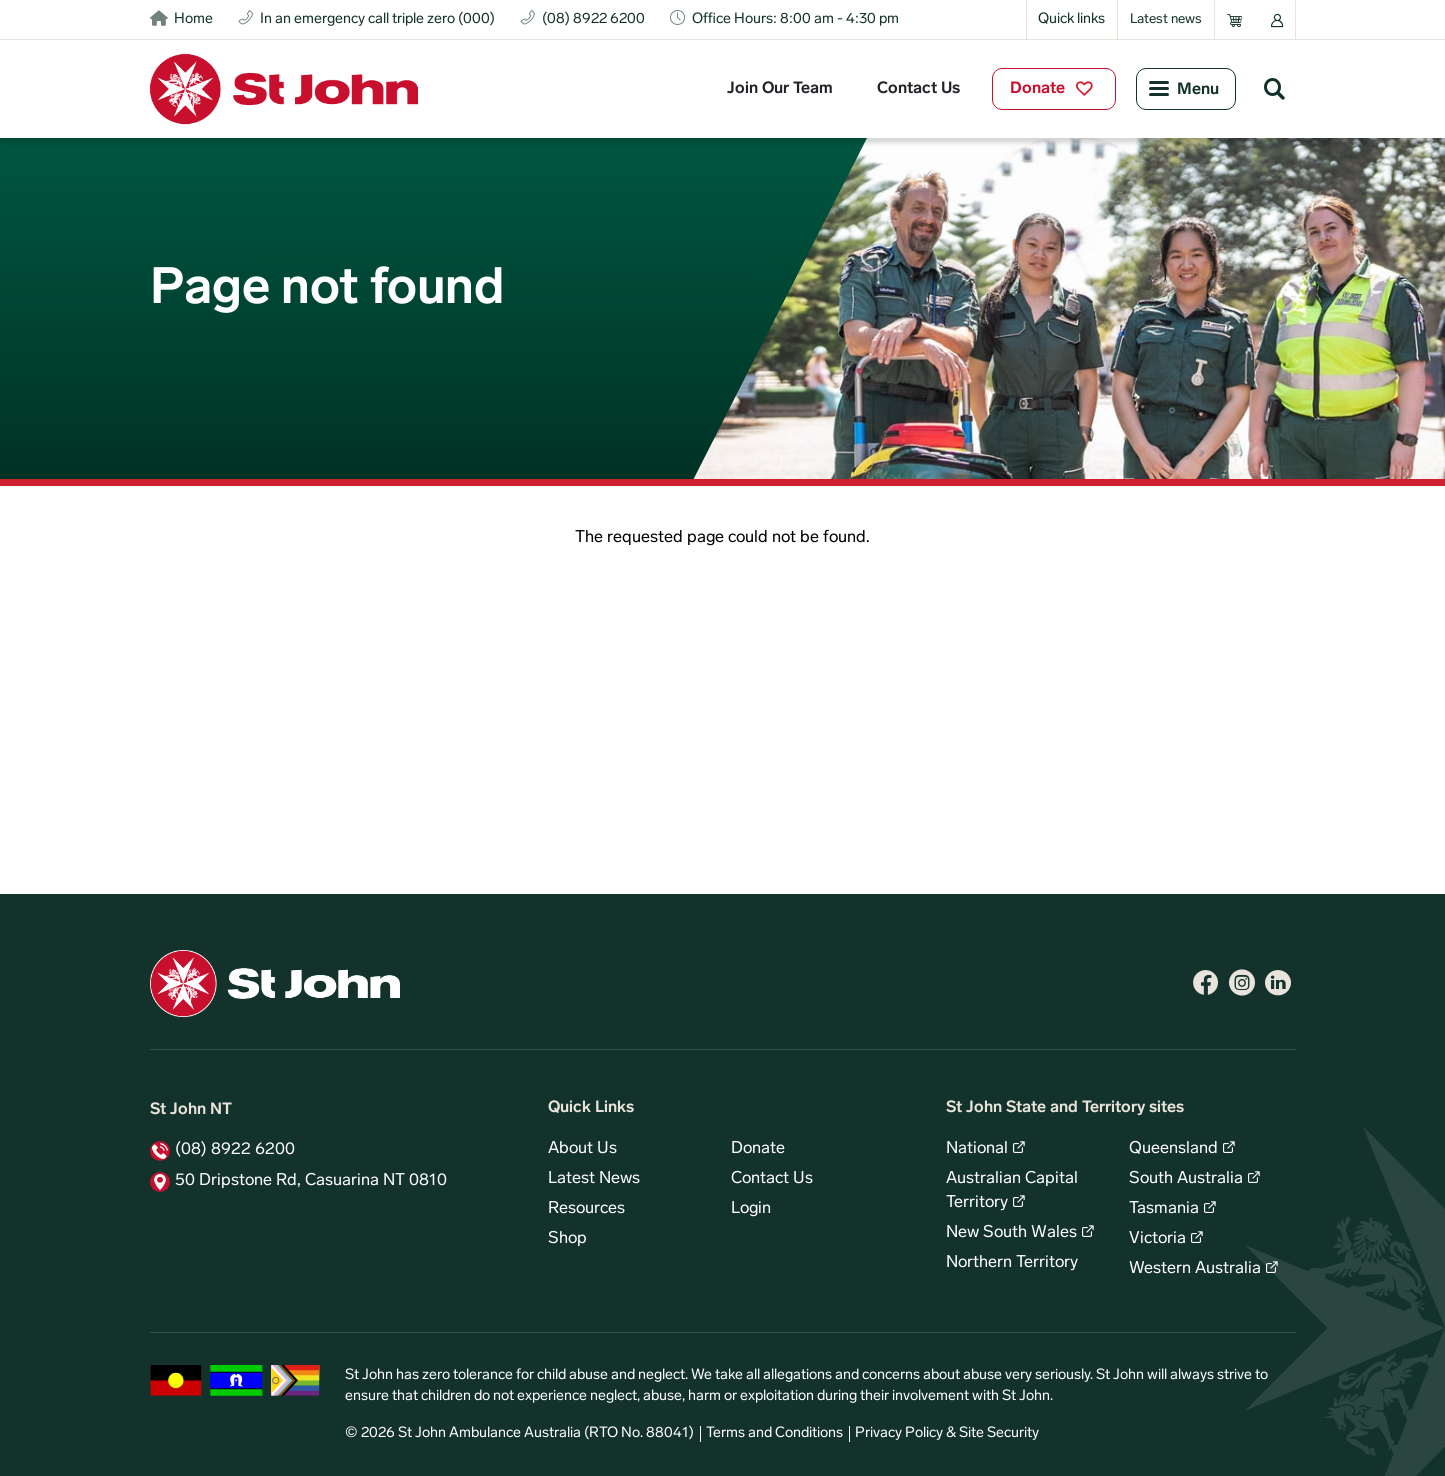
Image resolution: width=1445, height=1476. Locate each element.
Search (1275, 88)
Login (751, 1209)
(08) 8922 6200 (235, 1150)
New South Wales (1011, 1233)
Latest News (594, 1179)
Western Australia (1195, 1269)
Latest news (1166, 19)
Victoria (1157, 1239)
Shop (567, 1239)
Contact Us (918, 89)
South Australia (1186, 1179)
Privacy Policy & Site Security (947, 1433)
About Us (582, 1149)
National (977, 1149)
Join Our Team (780, 89)
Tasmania (1164, 1209)
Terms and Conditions (774, 1433)
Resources (586, 1209)
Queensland (1173, 1149)
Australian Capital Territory (1012, 1191)
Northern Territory (1012, 1263)
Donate (1037, 89)
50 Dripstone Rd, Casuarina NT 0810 (311, 1181)
